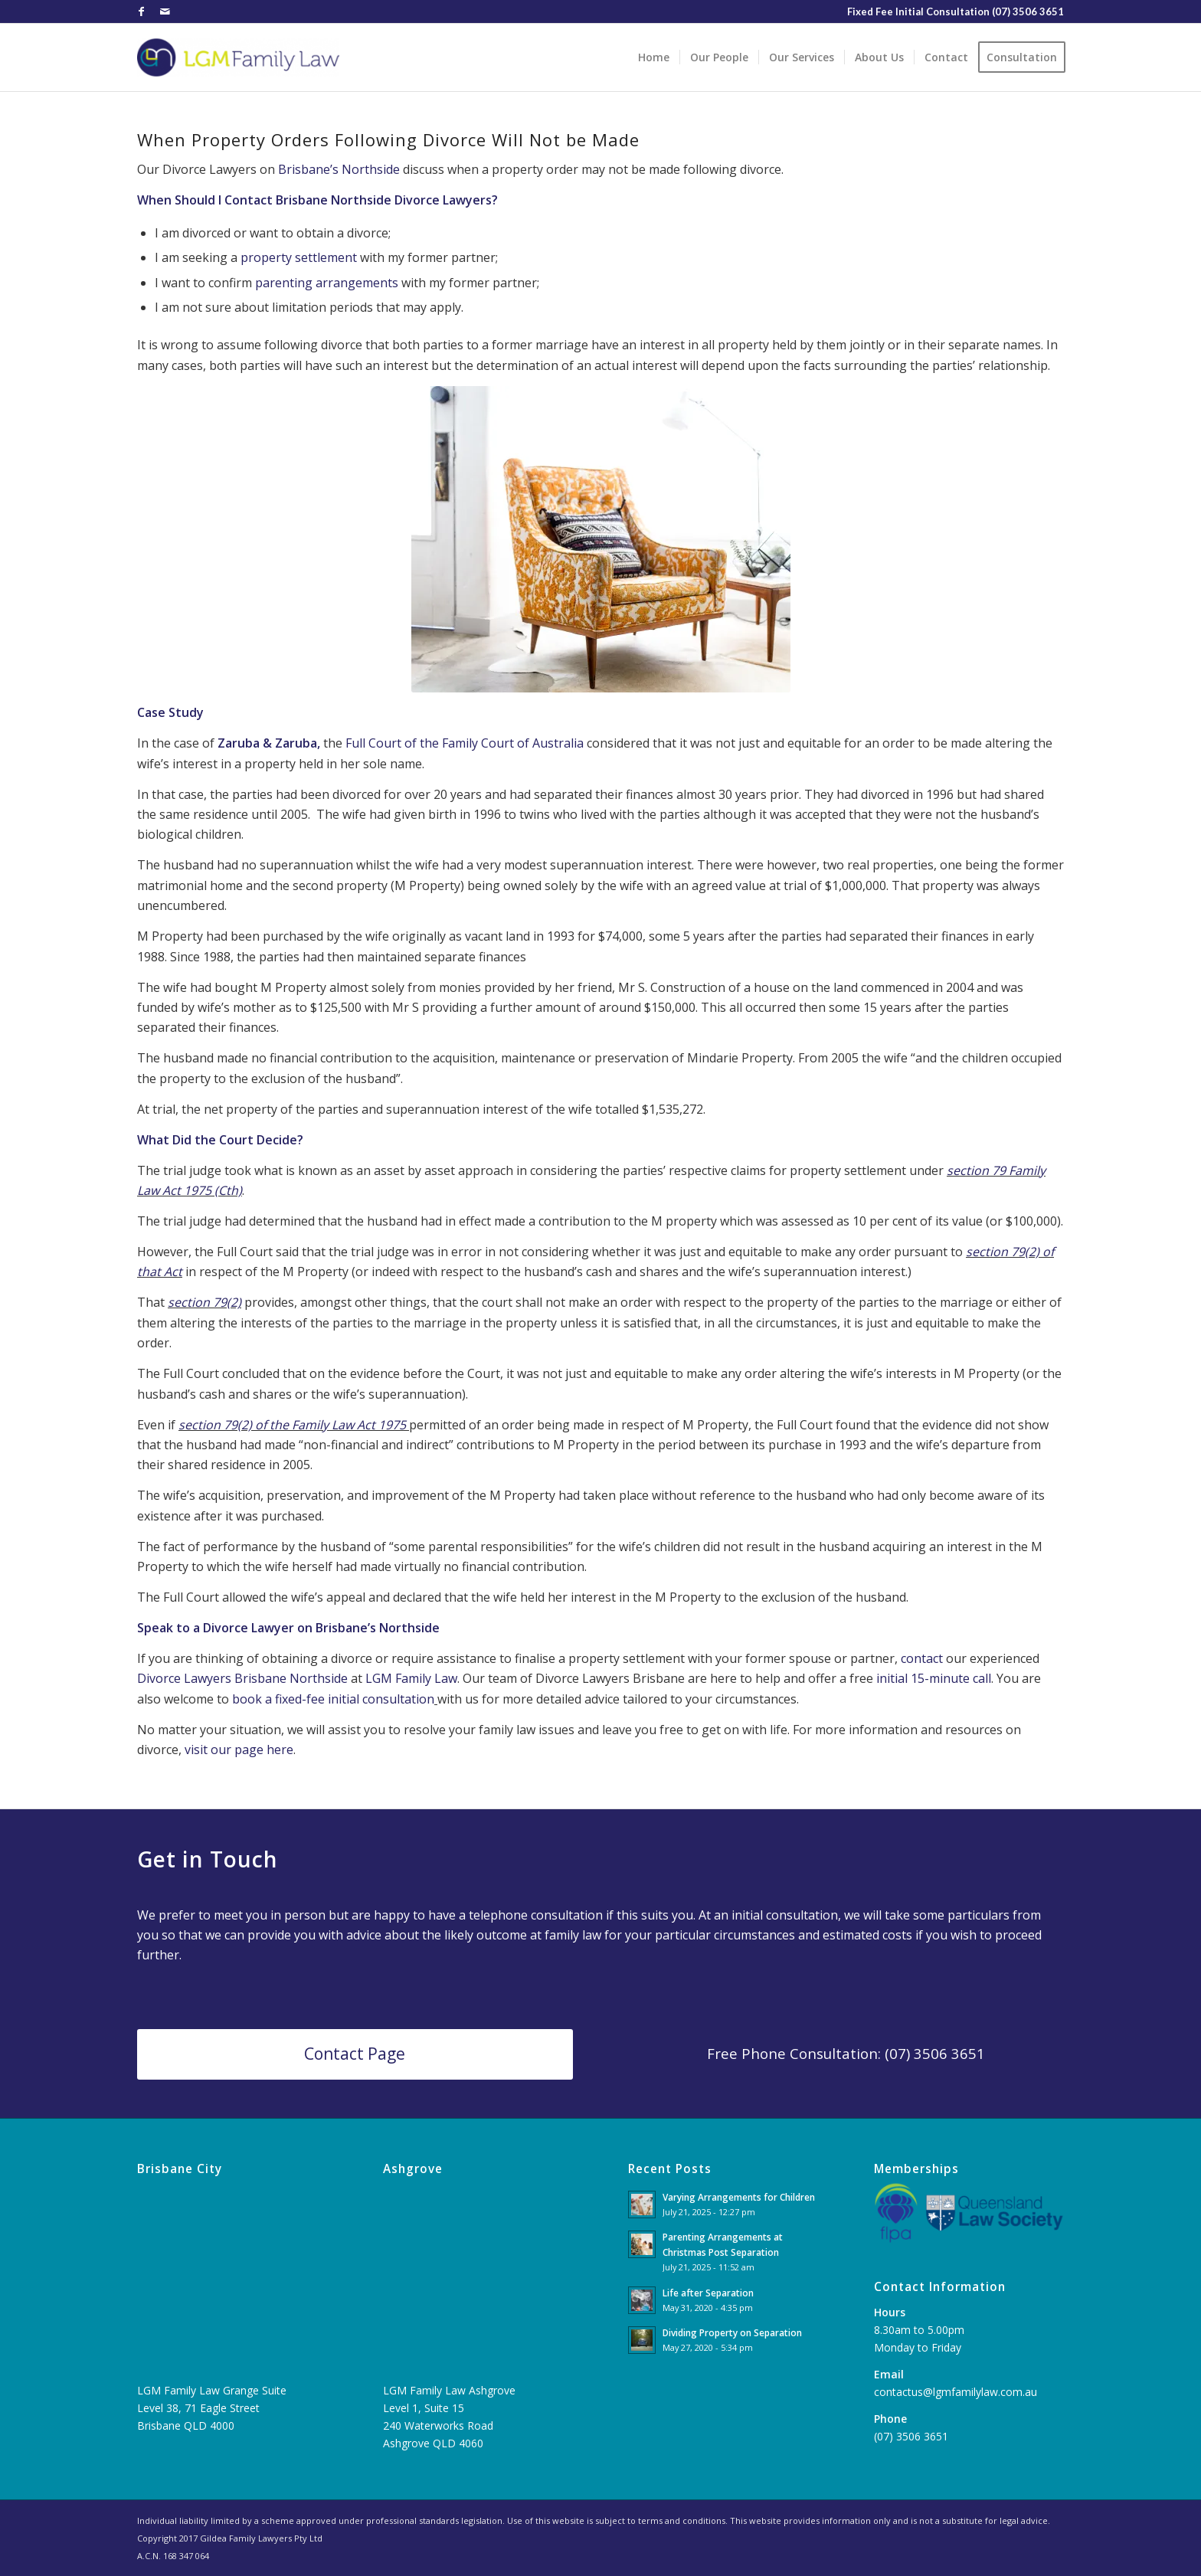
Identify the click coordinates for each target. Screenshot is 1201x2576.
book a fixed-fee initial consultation (333, 1699)
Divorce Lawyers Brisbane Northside (242, 1678)
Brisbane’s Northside (339, 169)
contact (922, 1658)
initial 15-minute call (933, 1678)
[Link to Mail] (164, 11)
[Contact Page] (355, 2054)
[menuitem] (653, 57)
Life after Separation (708, 2292)
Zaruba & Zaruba (265, 743)
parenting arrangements (326, 282)
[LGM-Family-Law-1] (238, 57)
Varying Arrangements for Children (739, 2197)
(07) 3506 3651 (1028, 11)
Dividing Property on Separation (732, 2332)
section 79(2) (204, 1302)
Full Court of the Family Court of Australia (464, 743)
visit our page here (239, 1749)
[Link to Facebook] (141, 11)
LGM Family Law (411, 1678)
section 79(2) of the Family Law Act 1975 (292, 1424)
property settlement (299, 257)
